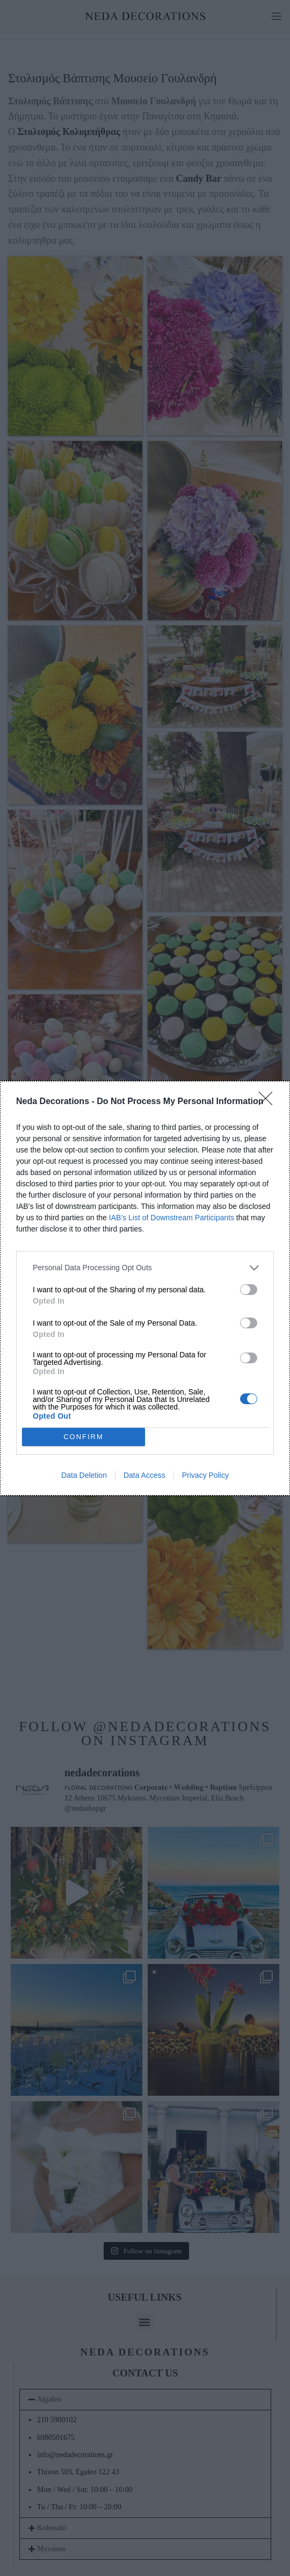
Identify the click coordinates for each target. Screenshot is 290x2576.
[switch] (248, 1289)
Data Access (144, 1475)
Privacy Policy (205, 1475)
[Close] (269, 1102)
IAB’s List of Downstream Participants (171, 1217)
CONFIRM (83, 1437)
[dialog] (145, 1288)
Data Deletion (84, 1475)
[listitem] (145, 1267)
